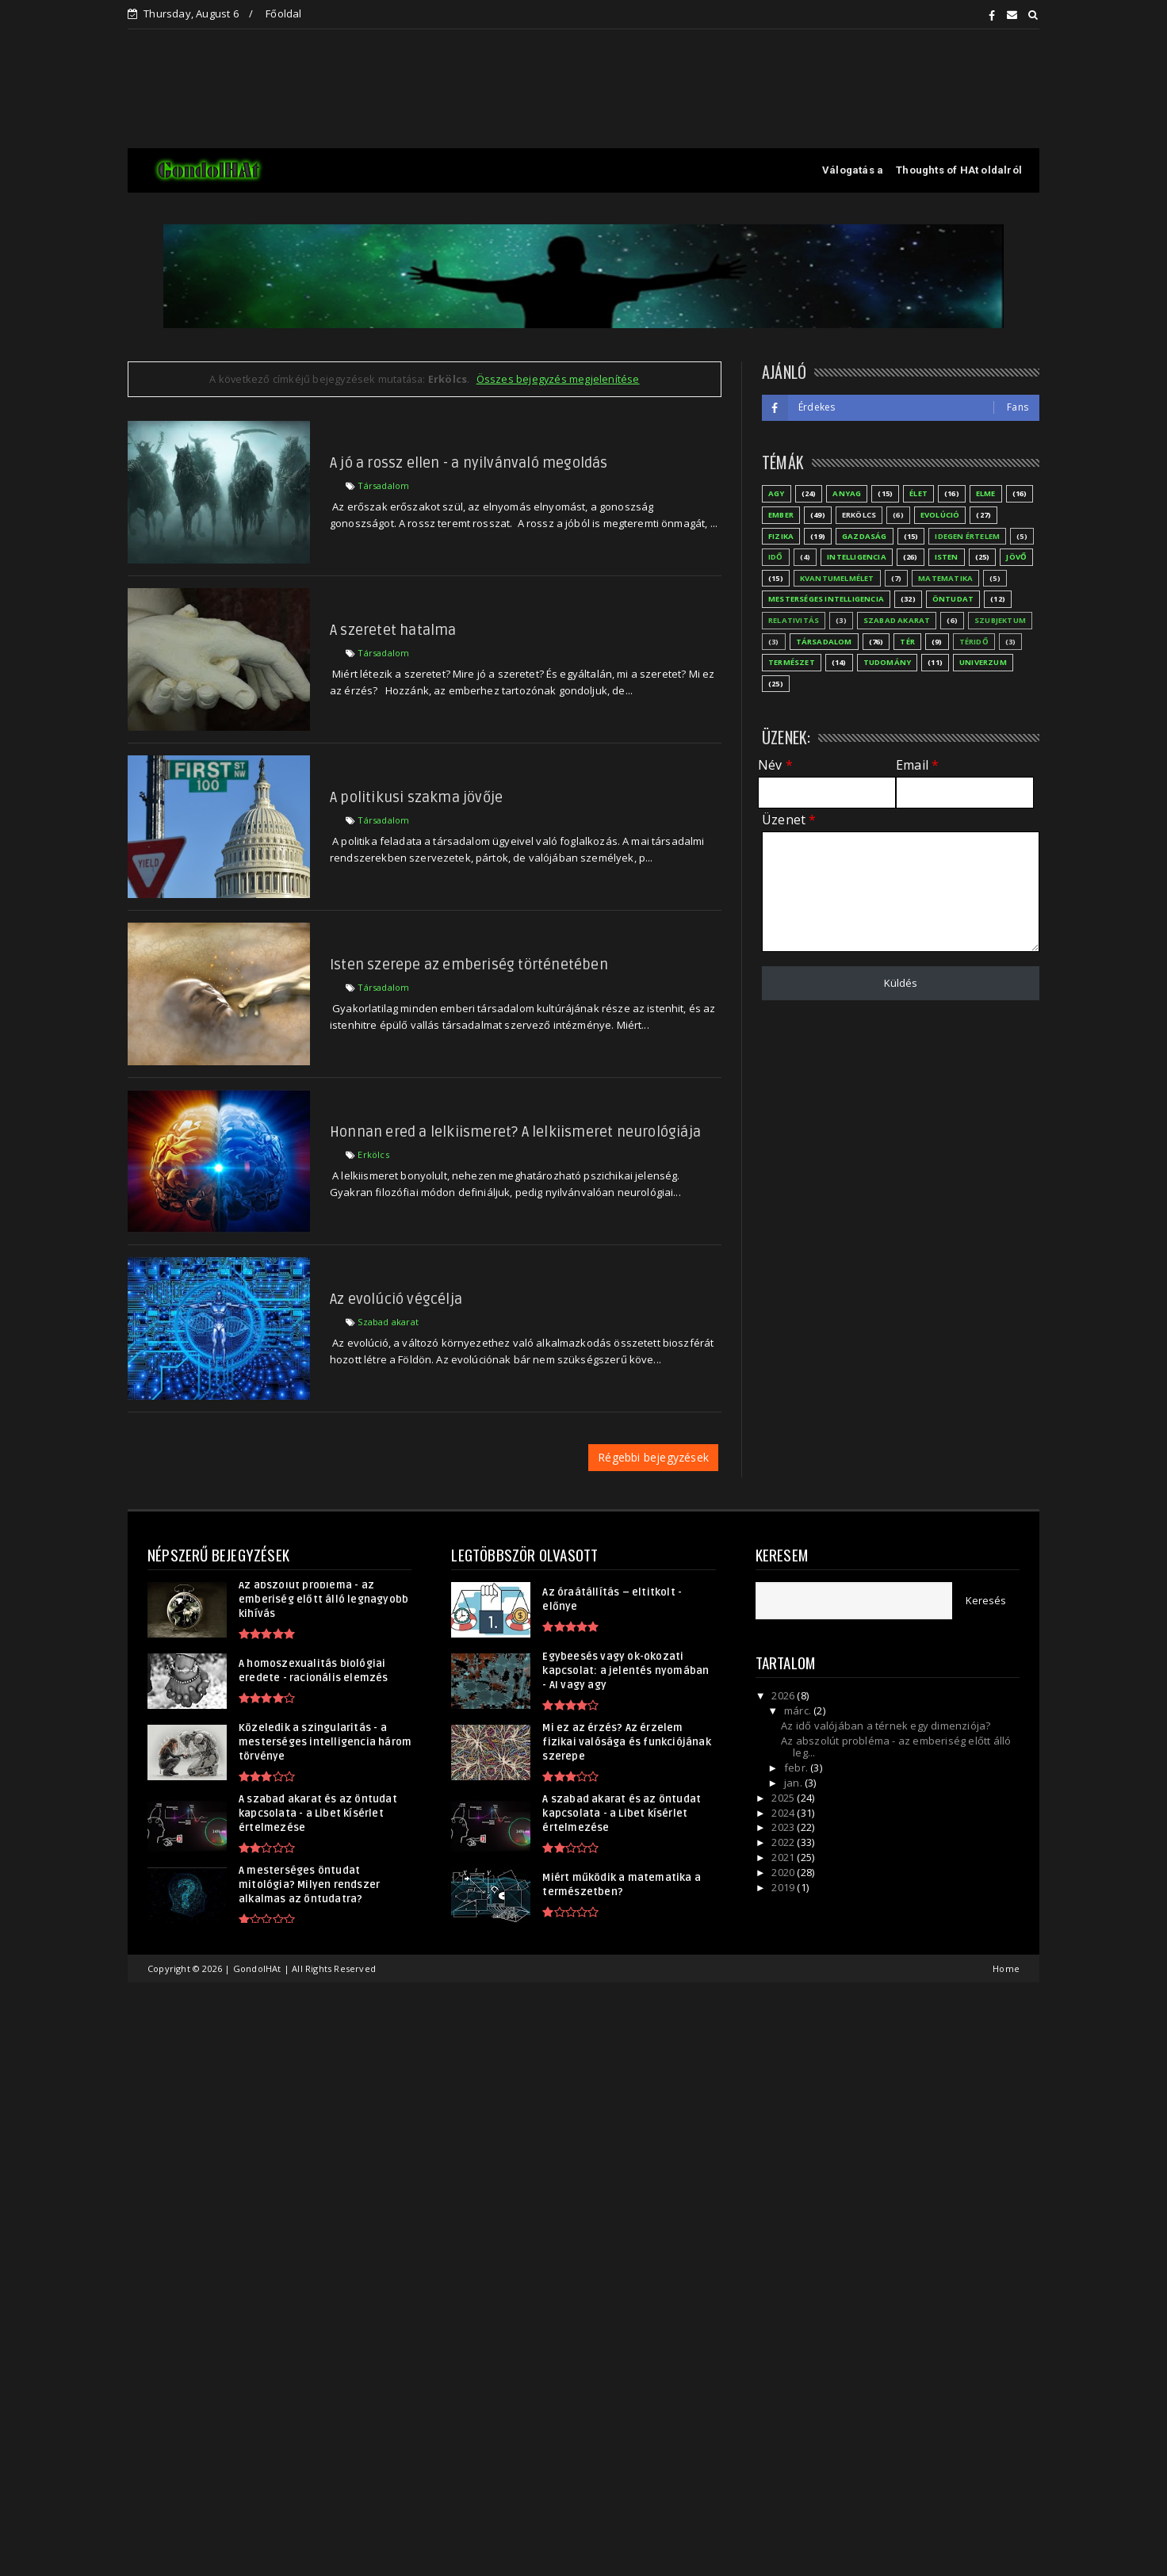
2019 (784, 1887)
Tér (907, 641)
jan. (794, 1782)
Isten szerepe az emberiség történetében (469, 964)
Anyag (846, 493)
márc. (798, 1710)
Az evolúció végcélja (396, 1299)
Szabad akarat (388, 1322)
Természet (791, 662)
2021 (784, 1857)
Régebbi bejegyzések (653, 1457)
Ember (781, 515)
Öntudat (953, 599)
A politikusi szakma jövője (416, 797)
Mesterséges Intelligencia (826, 599)
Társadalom (383, 485)
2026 (784, 1695)
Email (917, 765)
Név (775, 765)
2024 (784, 1813)
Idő (775, 557)
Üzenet (789, 820)
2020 (784, 1872)
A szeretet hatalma (393, 630)
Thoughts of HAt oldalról (959, 170)
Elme (986, 493)
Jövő (1016, 557)
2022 (784, 1842)
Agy (776, 493)
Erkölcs (373, 1154)
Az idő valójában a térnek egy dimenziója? (885, 1725)
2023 (784, 1827)
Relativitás (793, 620)
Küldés (900, 983)
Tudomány (887, 662)
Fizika (781, 536)
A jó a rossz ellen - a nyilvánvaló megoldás (469, 463)
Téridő (974, 641)
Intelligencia (856, 557)
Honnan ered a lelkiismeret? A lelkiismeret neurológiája (515, 1132)
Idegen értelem (967, 536)
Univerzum (983, 662)
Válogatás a (852, 170)
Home (1006, 1968)
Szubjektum (1000, 620)
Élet (918, 493)
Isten (946, 557)
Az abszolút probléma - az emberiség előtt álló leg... (896, 1746)
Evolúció (940, 515)
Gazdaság (864, 536)
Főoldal (283, 13)
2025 (784, 1798)
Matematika (945, 578)
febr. (797, 1767)
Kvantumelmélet (837, 578)
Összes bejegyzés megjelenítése (558, 379)
